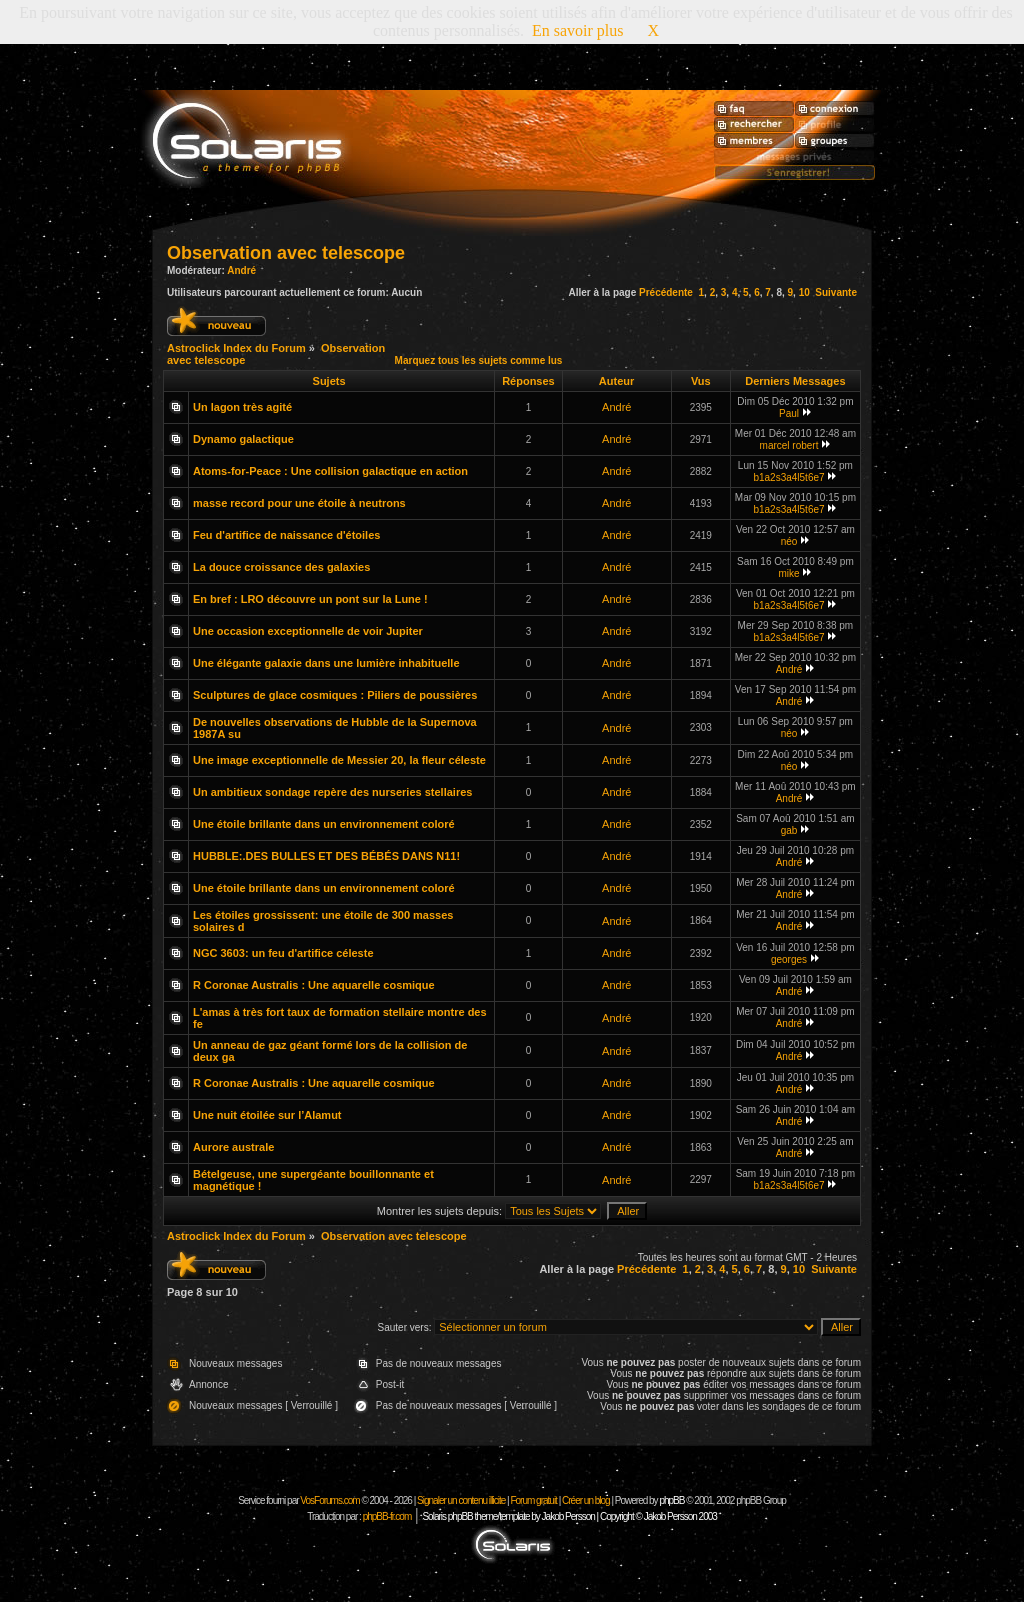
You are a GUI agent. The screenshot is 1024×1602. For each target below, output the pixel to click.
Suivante (836, 292)
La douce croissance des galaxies (281, 567)
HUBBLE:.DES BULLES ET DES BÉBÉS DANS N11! (326, 856)
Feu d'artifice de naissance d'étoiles (286, 535)
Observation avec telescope (286, 253)
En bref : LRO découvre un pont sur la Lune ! (310, 599)
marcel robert (789, 445)
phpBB (671, 1500)
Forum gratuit (533, 1500)
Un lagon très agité (242, 407)
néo (789, 541)
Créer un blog (586, 1500)
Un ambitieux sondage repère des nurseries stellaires (332, 792)
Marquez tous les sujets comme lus (479, 360)
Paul (789, 413)
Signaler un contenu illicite (461, 1500)
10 (804, 292)
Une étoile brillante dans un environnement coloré (324, 824)
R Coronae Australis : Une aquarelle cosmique (314, 985)
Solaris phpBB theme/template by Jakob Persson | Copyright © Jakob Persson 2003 (569, 1516)
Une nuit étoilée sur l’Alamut (267, 1115)
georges (789, 959)
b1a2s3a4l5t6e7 (788, 477)
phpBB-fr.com (387, 1516)
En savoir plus (578, 30)
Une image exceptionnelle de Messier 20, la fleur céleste (339, 760)
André (241, 270)
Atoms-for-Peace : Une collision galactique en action (330, 471)
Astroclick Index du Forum (236, 348)
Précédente (666, 292)
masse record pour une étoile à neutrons (299, 503)
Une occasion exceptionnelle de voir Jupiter (308, 631)
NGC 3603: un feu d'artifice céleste (283, 953)
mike (788, 573)
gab (789, 830)
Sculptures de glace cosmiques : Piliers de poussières (335, 695)
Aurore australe (233, 1147)
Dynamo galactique (243, 439)
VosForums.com (330, 1500)
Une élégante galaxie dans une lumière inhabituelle (326, 663)
